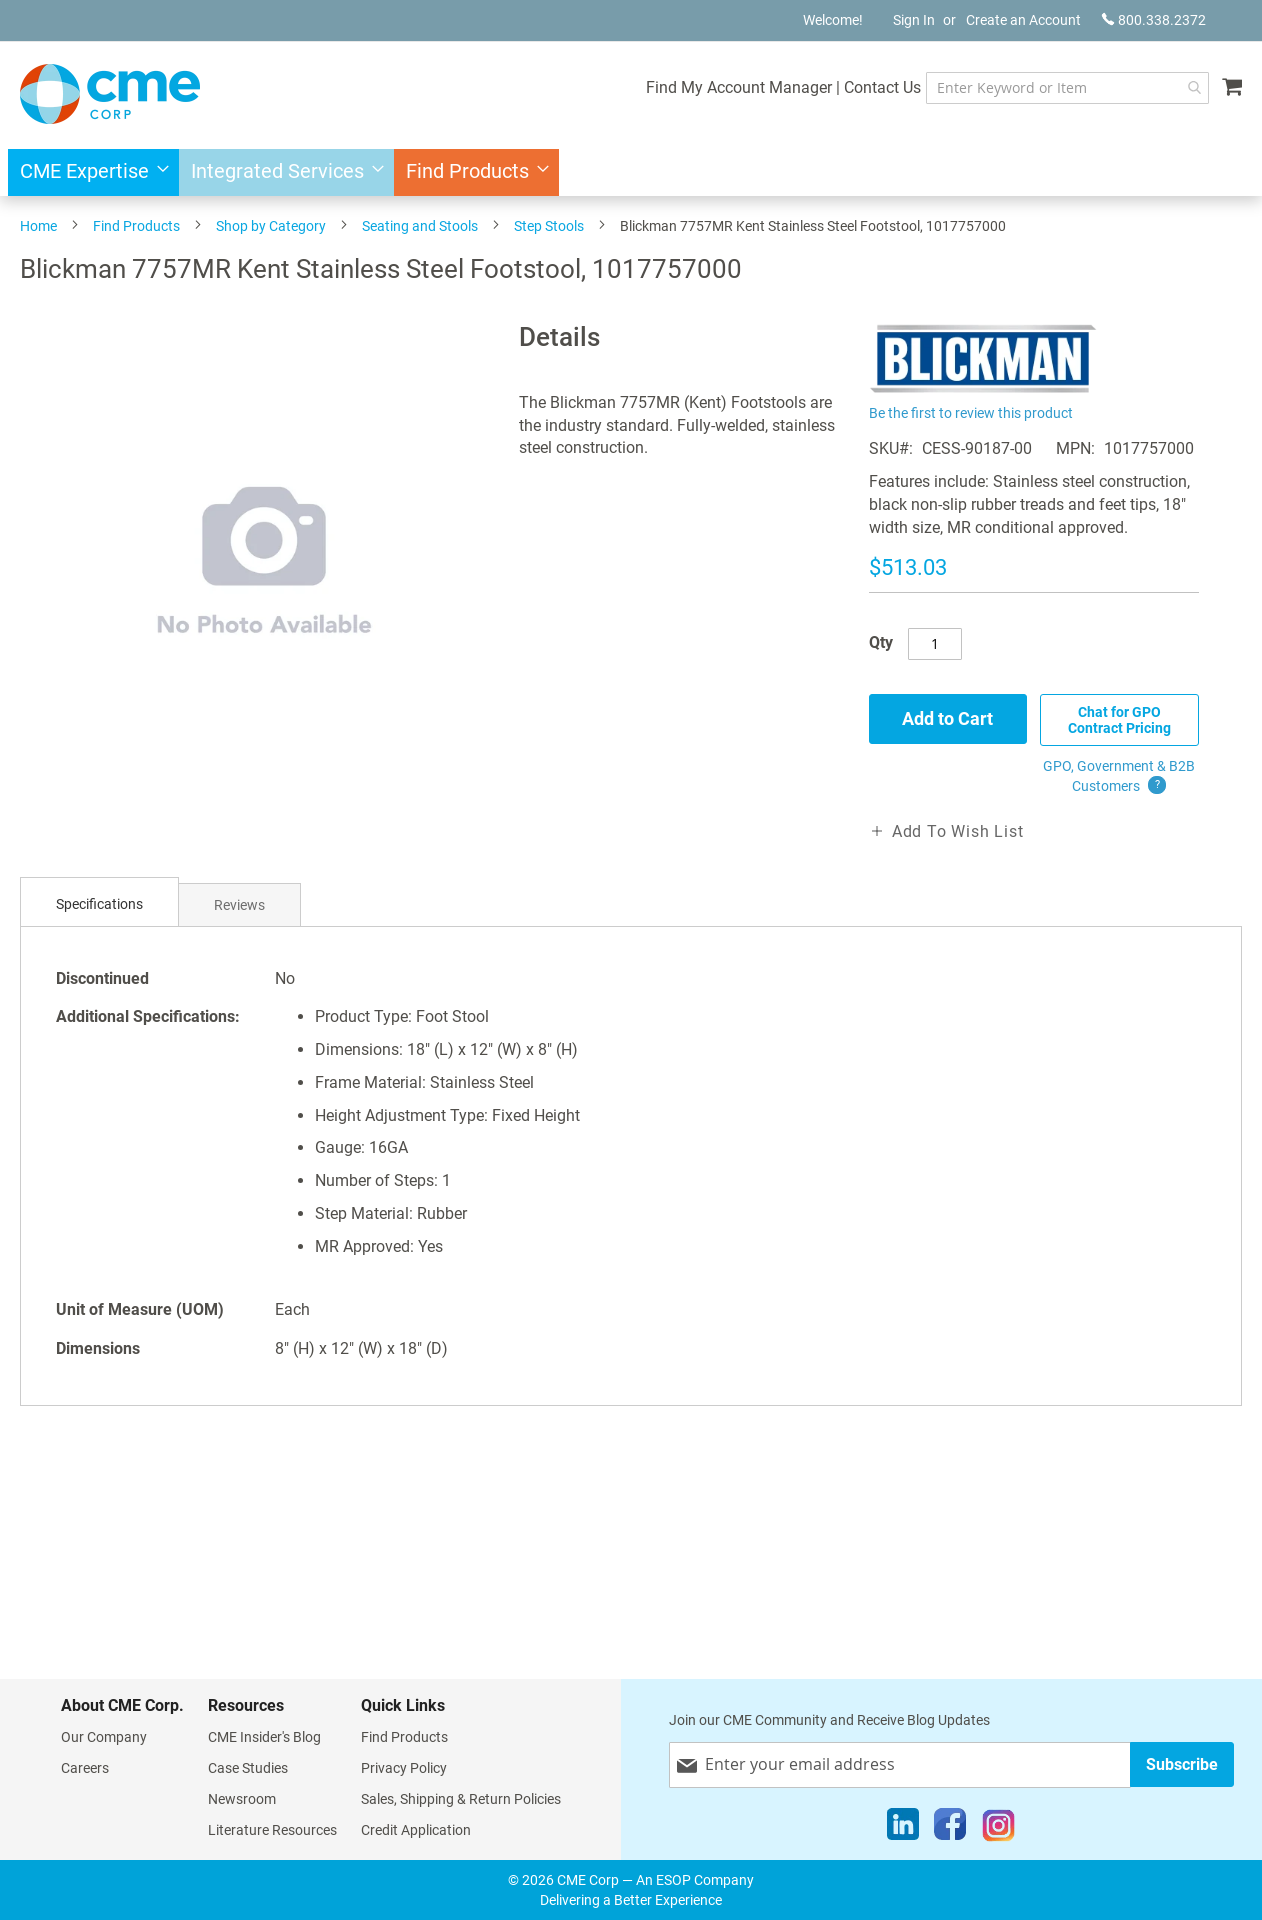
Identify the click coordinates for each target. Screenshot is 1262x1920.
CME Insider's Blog (264, 1737)
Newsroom (242, 1799)
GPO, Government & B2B (1119, 777)
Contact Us (882, 87)
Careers (85, 1768)
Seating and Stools (420, 226)
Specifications (99, 904)
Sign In (914, 20)
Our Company (104, 1737)
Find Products (136, 226)
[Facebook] (950, 1829)
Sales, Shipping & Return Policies (461, 1799)
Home (38, 226)
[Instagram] (998, 1829)
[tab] (99, 904)
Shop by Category (271, 226)
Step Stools (549, 226)
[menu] (631, 172)
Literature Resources (272, 1830)
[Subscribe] (1182, 1764)
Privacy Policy (404, 1768)
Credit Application (416, 1830)
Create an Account (1023, 20)
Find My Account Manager (739, 87)
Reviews (239, 905)
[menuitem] (88, 172)
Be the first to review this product (971, 413)
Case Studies (248, 1768)
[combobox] (1067, 88)
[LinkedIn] (903, 1829)
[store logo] (110, 94)
